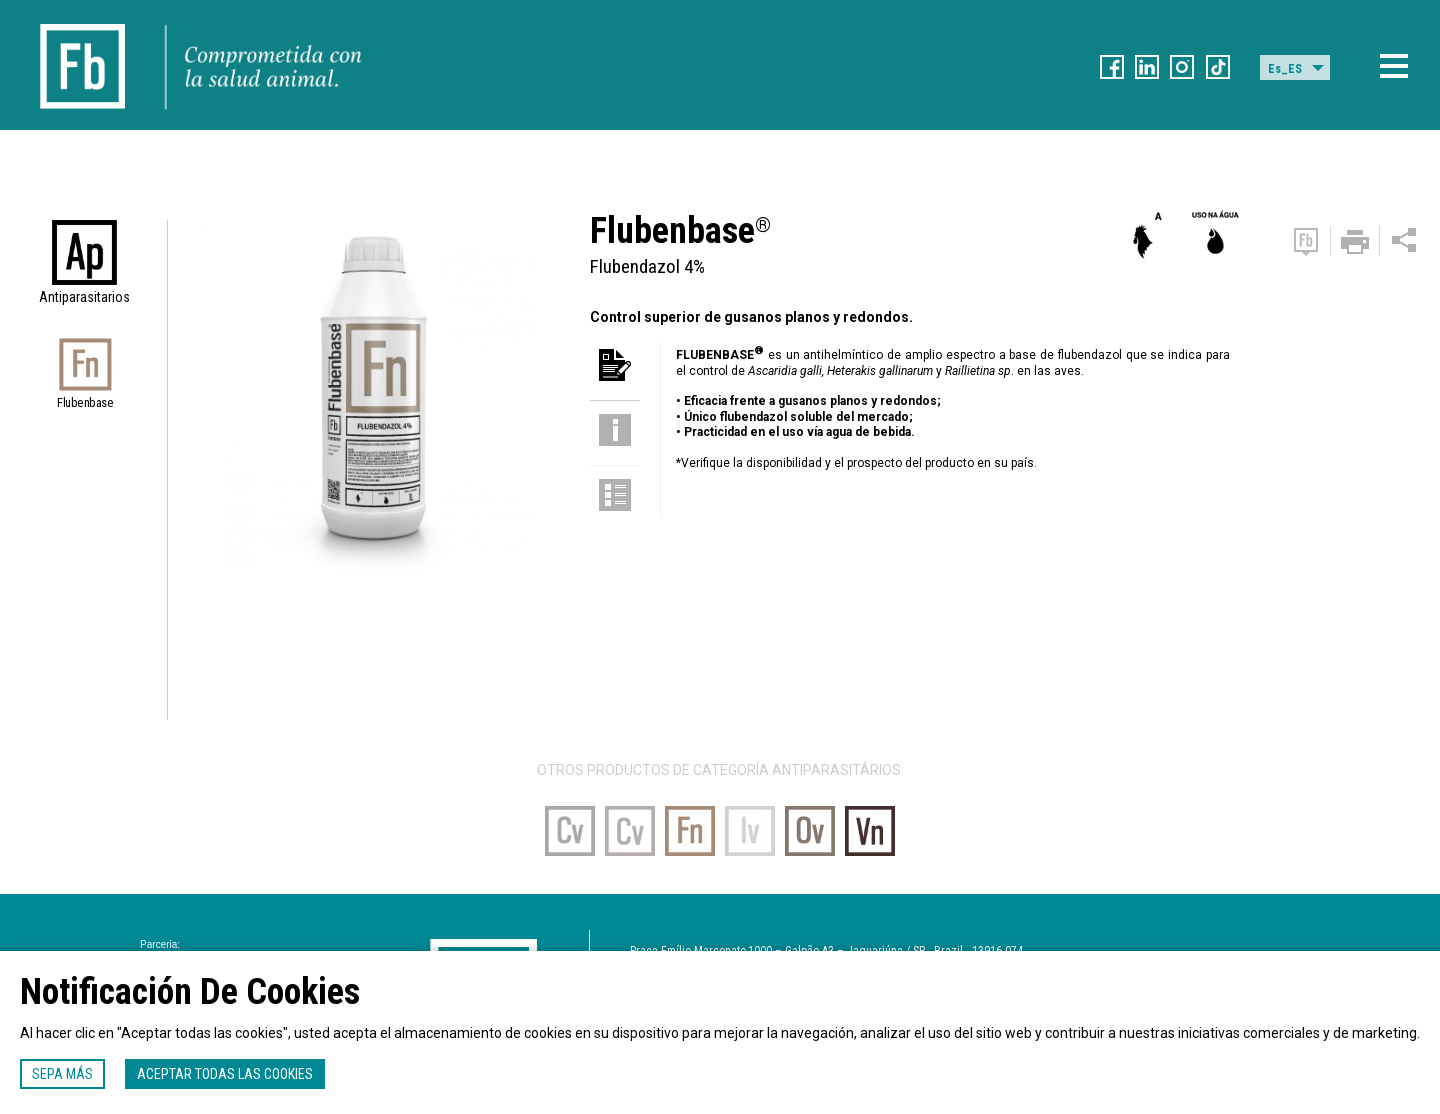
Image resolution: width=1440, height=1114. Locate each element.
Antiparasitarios (84, 297)
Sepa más (62, 1074)
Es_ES (1285, 69)
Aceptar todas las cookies (225, 1074)
